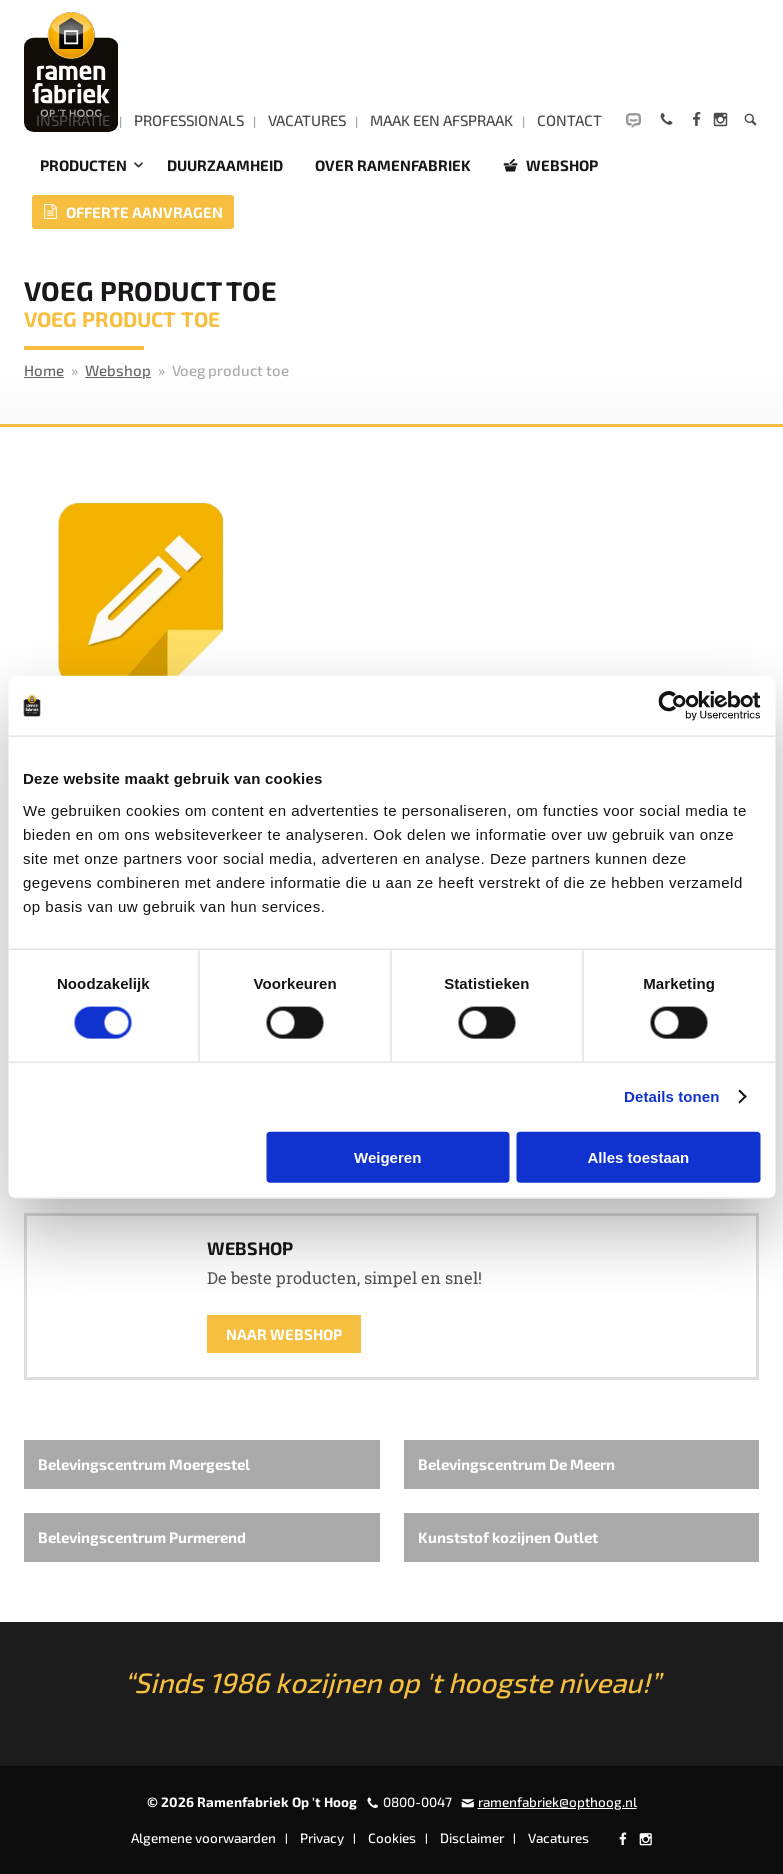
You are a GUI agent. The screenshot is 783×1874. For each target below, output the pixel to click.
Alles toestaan (639, 1156)
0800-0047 (417, 1802)
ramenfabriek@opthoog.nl (557, 1802)
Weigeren (387, 1156)
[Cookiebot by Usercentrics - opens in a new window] (672, 706)
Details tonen (671, 1096)
